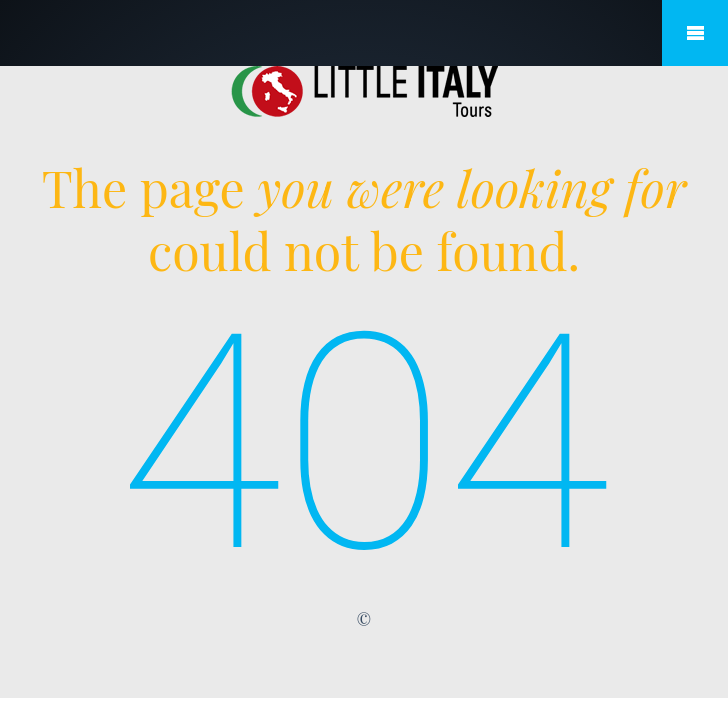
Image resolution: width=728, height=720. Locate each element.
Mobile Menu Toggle (695, 33)
